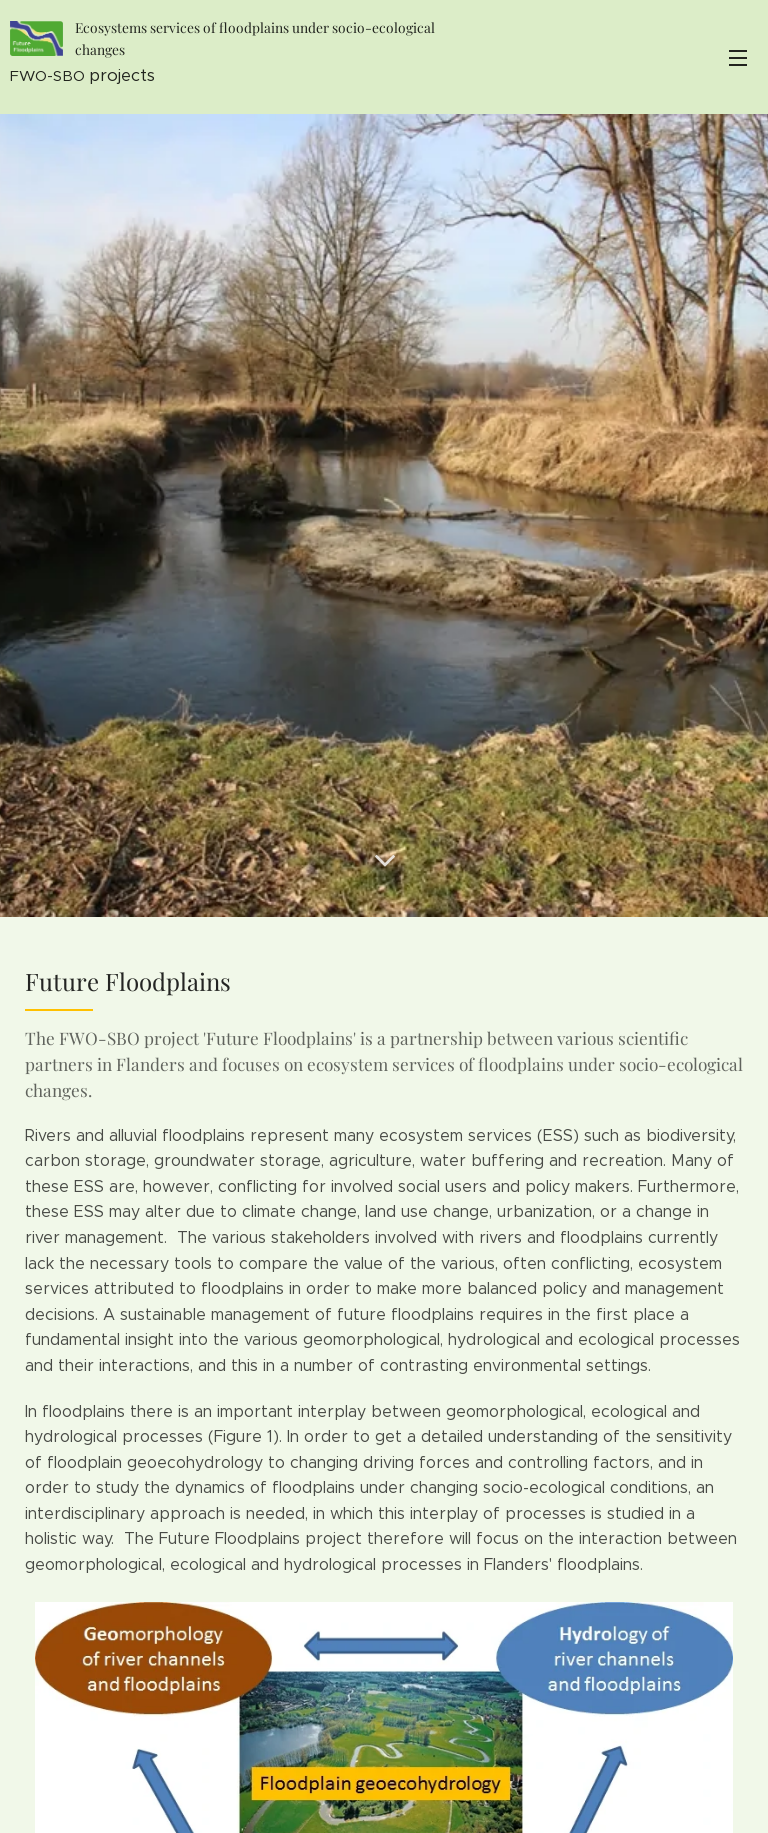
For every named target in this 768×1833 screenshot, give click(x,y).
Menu (738, 58)
